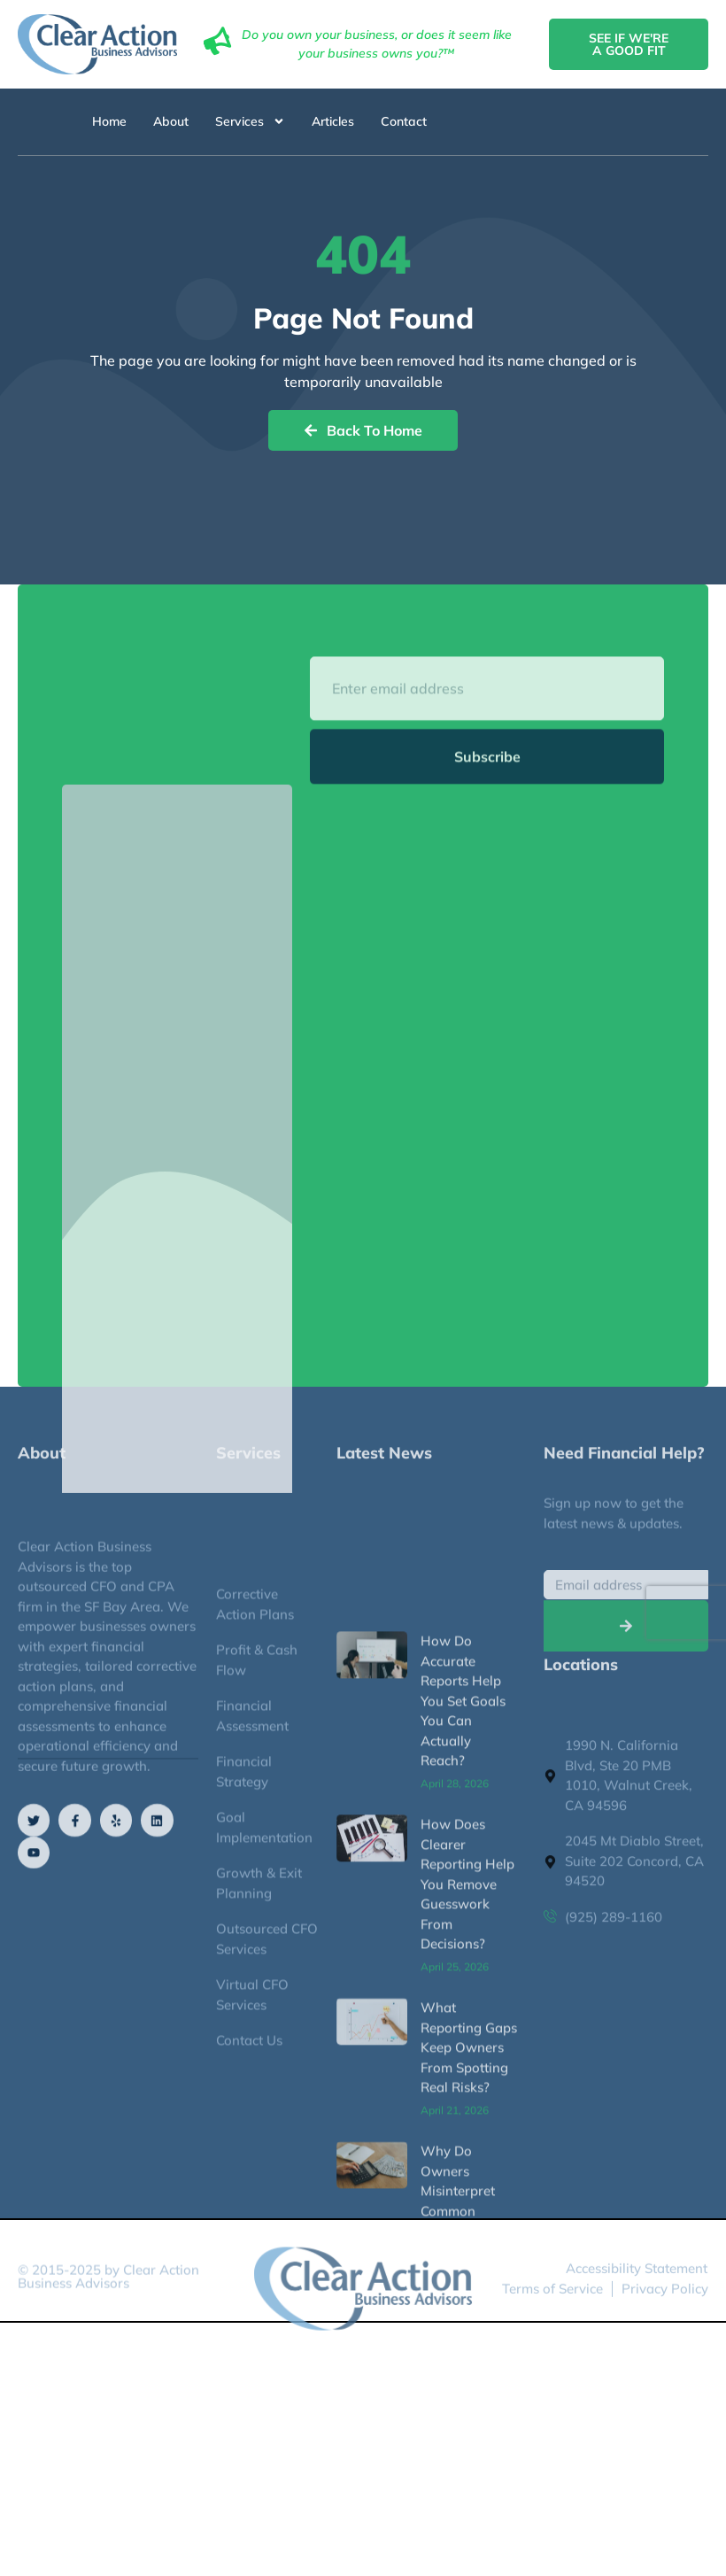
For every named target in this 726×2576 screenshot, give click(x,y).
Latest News (384, 1466)
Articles (333, 121)
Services (250, 121)
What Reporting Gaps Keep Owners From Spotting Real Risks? (469, 2420)
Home (109, 121)
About (171, 121)
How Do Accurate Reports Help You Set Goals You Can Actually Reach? (463, 2074)
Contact (404, 121)
